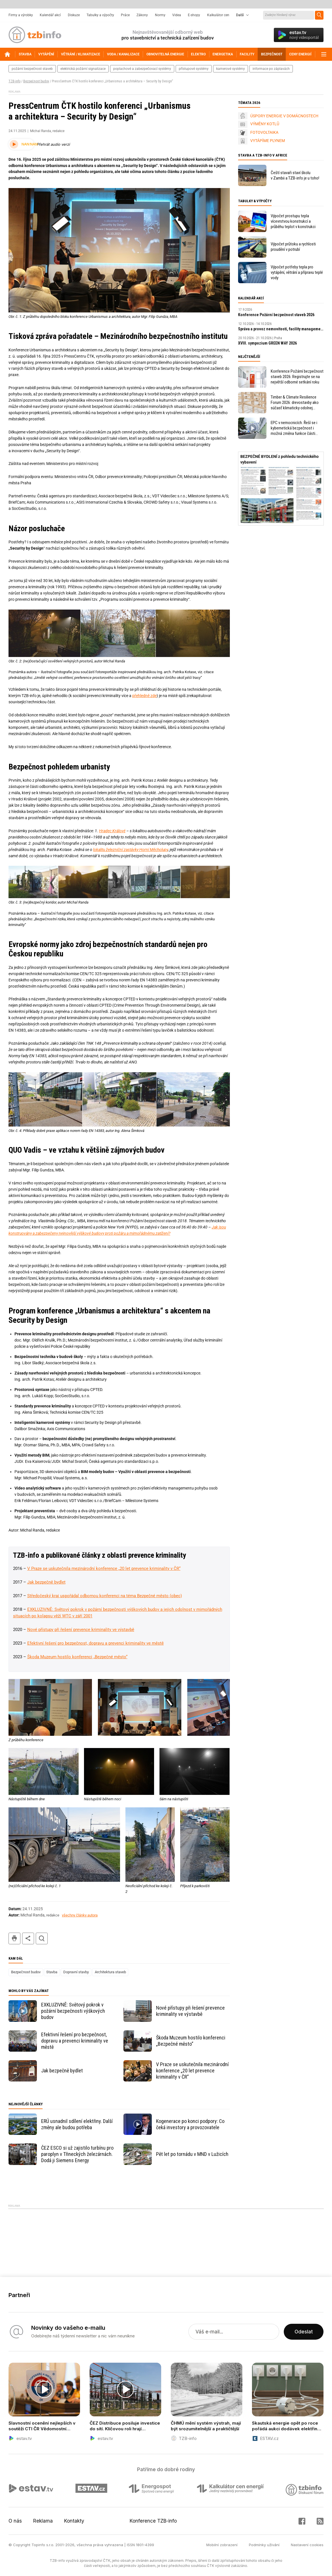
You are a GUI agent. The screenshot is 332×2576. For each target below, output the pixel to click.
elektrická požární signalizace (83, 69)
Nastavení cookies (307, 2544)
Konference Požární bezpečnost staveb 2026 (276, 314)
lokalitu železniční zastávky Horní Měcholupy (130, 849)
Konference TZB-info (153, 2521)
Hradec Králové (112, 831)
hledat (41, 1938)
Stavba (51, 1972)
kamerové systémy (230, 69)
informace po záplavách (271, 69)
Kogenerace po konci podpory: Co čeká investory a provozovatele (190, 2124)
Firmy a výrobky (21, 15)
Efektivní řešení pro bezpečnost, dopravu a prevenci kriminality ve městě (95, 1643)
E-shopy (194, 15)
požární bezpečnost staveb (32, 69)
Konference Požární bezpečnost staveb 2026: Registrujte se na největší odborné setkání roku (297, 377)
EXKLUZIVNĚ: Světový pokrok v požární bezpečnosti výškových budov (73, 2011)
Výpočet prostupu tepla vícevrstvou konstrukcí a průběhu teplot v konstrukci (293, 221)
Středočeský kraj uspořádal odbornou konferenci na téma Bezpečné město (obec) (104, 1595)
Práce (125, 15)
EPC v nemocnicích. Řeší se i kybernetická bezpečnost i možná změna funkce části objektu (294, 428)
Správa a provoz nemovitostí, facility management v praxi (281, 329)
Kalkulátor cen (218, 15)
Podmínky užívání (264, 2544)
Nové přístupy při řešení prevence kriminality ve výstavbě (80, 1629)
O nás (15, 2521)
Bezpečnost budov (36, 81)
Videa (176, 15)
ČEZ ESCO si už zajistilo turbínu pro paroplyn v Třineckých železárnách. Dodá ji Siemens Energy (77, 2154)
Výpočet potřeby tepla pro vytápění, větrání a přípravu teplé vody (297, 272)
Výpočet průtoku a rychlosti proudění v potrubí (293, 246)
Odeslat (304, 2332)
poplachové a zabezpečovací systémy (142, 69)
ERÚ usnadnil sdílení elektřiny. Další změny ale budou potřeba (77, 2124)
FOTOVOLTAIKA (264, 132)
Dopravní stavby (76, 1972)
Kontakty (74, 2521)
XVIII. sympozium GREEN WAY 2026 (267, 343)
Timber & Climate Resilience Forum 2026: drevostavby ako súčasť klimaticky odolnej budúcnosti (295, 403)
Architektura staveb (110, 1972)
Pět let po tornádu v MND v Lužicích (192, 2154)
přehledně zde (144, 695)
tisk (14, 1938)
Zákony (142, 15)
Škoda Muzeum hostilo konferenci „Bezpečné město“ (77, 1656)
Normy (160, 15)
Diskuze (74, 15)
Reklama (43, 2521)
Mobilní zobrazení (222, 2544)
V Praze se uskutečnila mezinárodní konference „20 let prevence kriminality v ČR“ (103, 1568)
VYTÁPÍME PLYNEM (267, 140)
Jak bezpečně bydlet (46, 1582)
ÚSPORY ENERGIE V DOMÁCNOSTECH (284, 116)
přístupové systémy (194, 69)
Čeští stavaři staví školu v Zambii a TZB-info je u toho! (295, 175)
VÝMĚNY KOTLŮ (264, 124)
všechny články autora (80, 1915)
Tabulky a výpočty (100, 15)
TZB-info (14, 81)
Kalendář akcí (50, 15)
